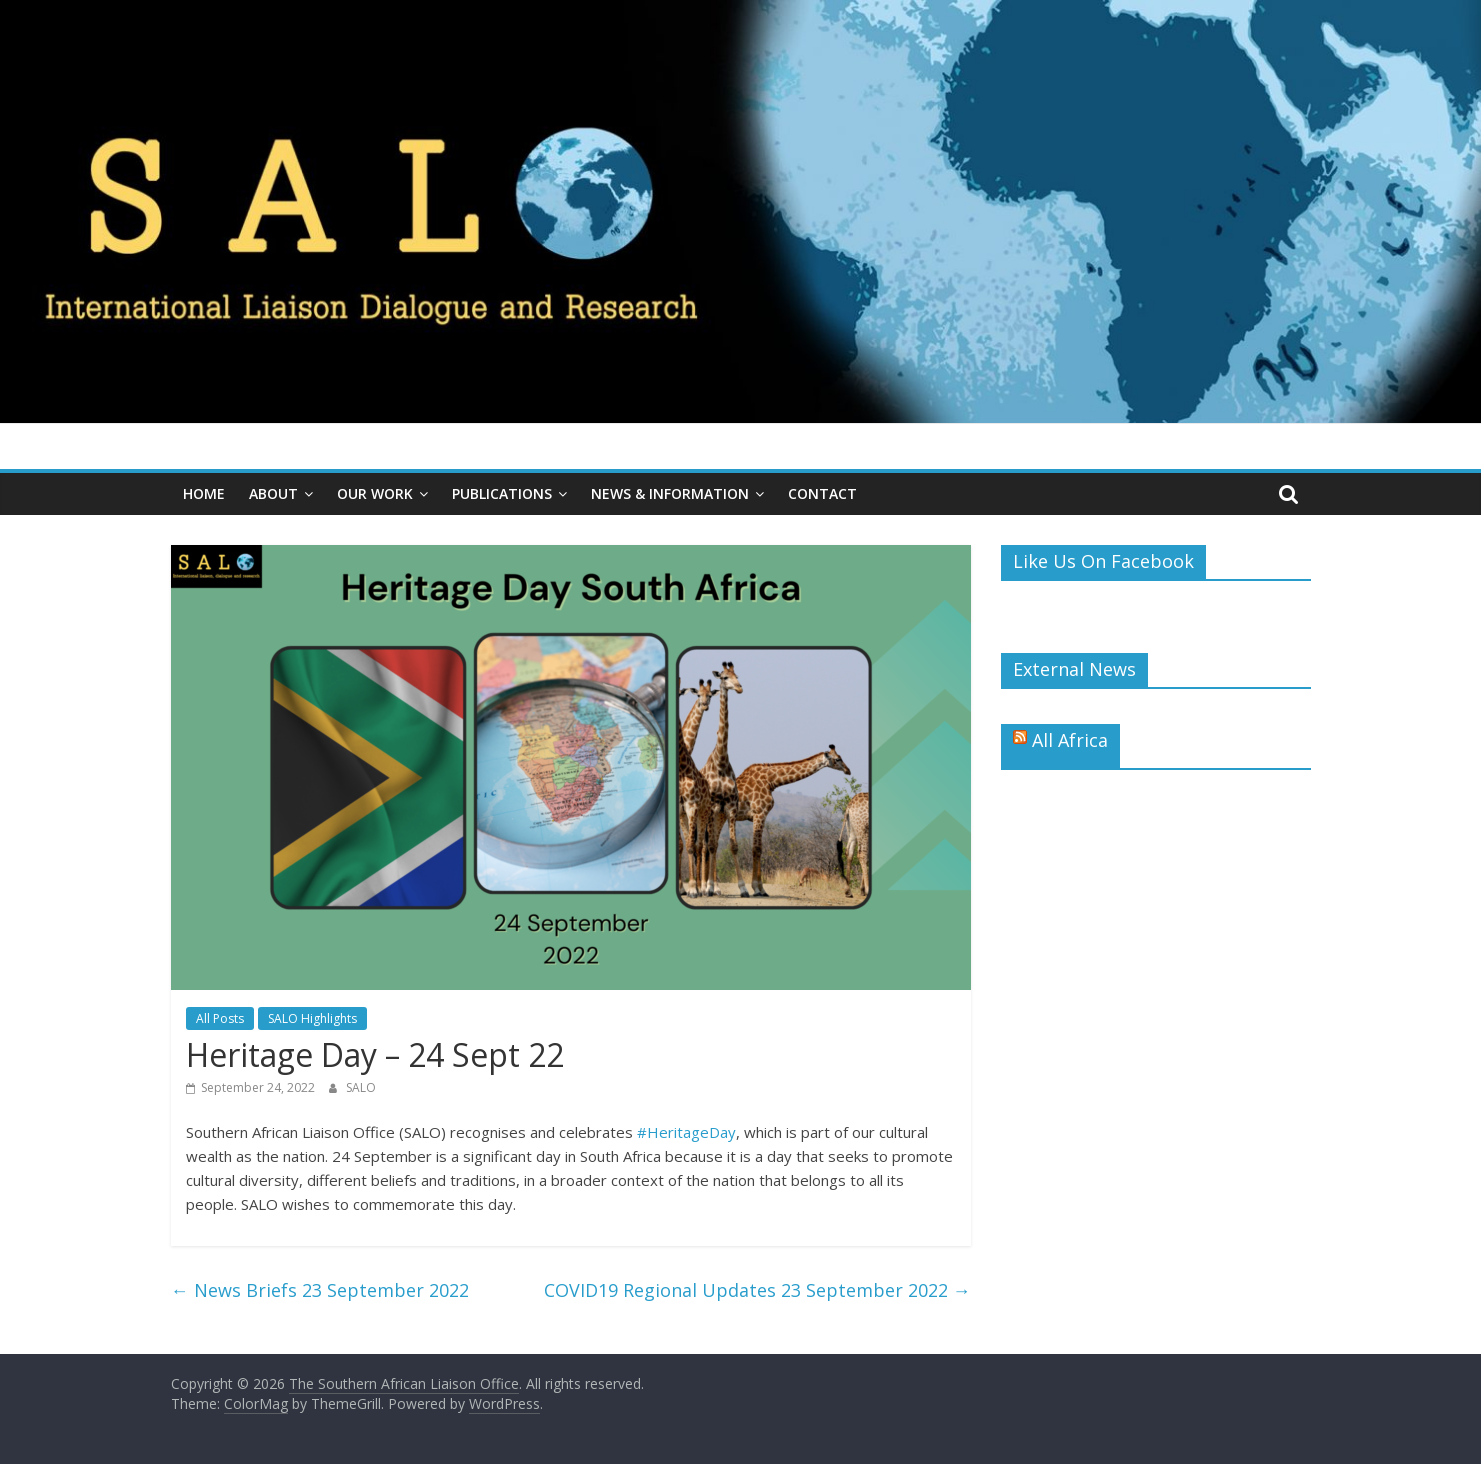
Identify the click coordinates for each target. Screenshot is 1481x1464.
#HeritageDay (686, 1132)
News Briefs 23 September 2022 (320, 1290)
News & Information (670, 493)
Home (204, 493)
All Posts (220, 1018)
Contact (822, 493)
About (273, 493)
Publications (502, 493)
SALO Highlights (312, 1018)
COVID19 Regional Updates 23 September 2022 (757, 1290)
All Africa (1070, 740)
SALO (361, 1087)
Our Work (375, 493)
